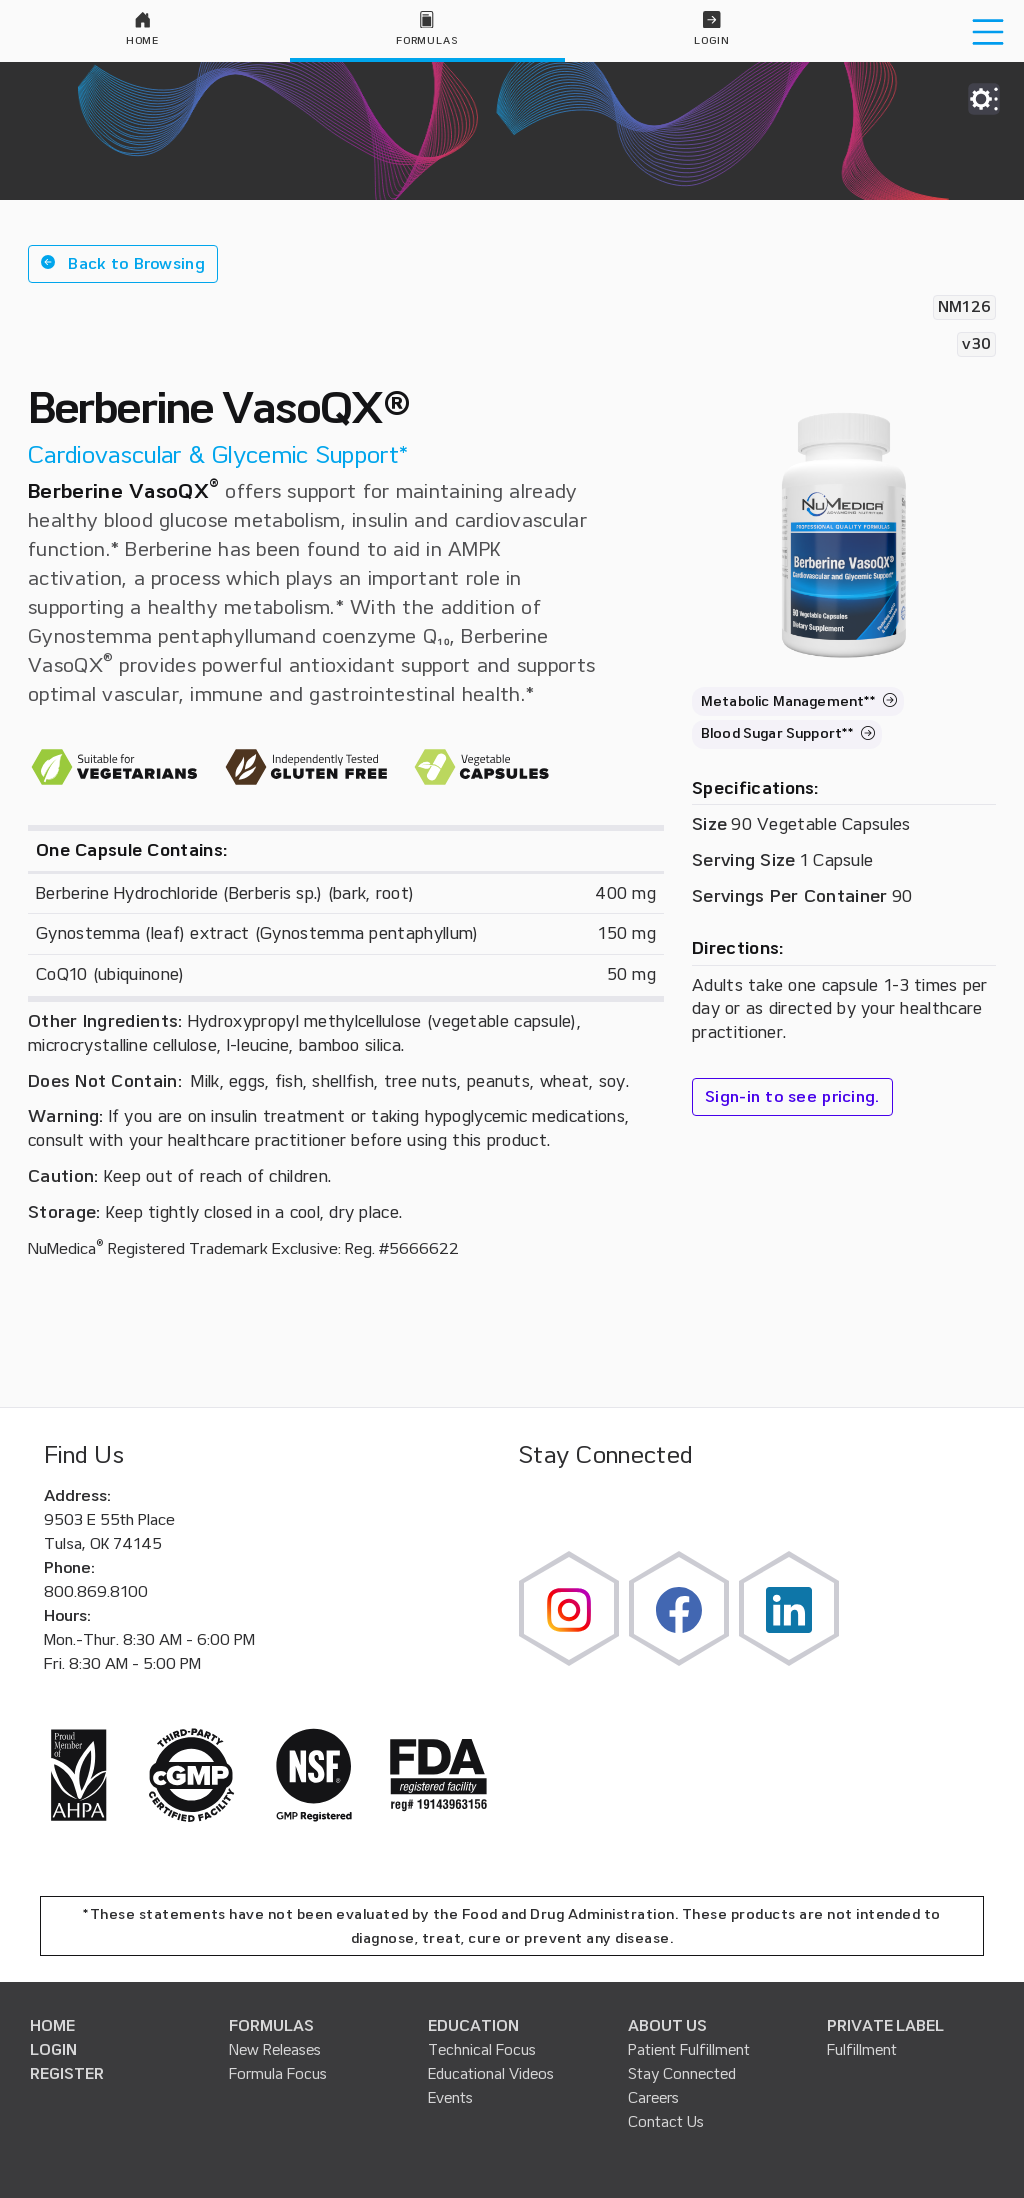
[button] (123, 264)
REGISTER (67, 2074)
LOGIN (53, 2050)
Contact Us (666, 2122)
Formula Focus (278, 2074)
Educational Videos (491, 2074)
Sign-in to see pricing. (792, 1097)
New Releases (275, 2050)
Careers (653, 2098)
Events (450, 2098)
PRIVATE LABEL (885, 2026)
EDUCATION (473, 2026)
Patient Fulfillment (689, 2050)
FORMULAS (271, 2026)
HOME (52, 2026)
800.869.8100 (96, 1592)
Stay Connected (682, 2074)
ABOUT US (667, 2026)
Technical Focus (482, 2050)
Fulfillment (862, 2050)
